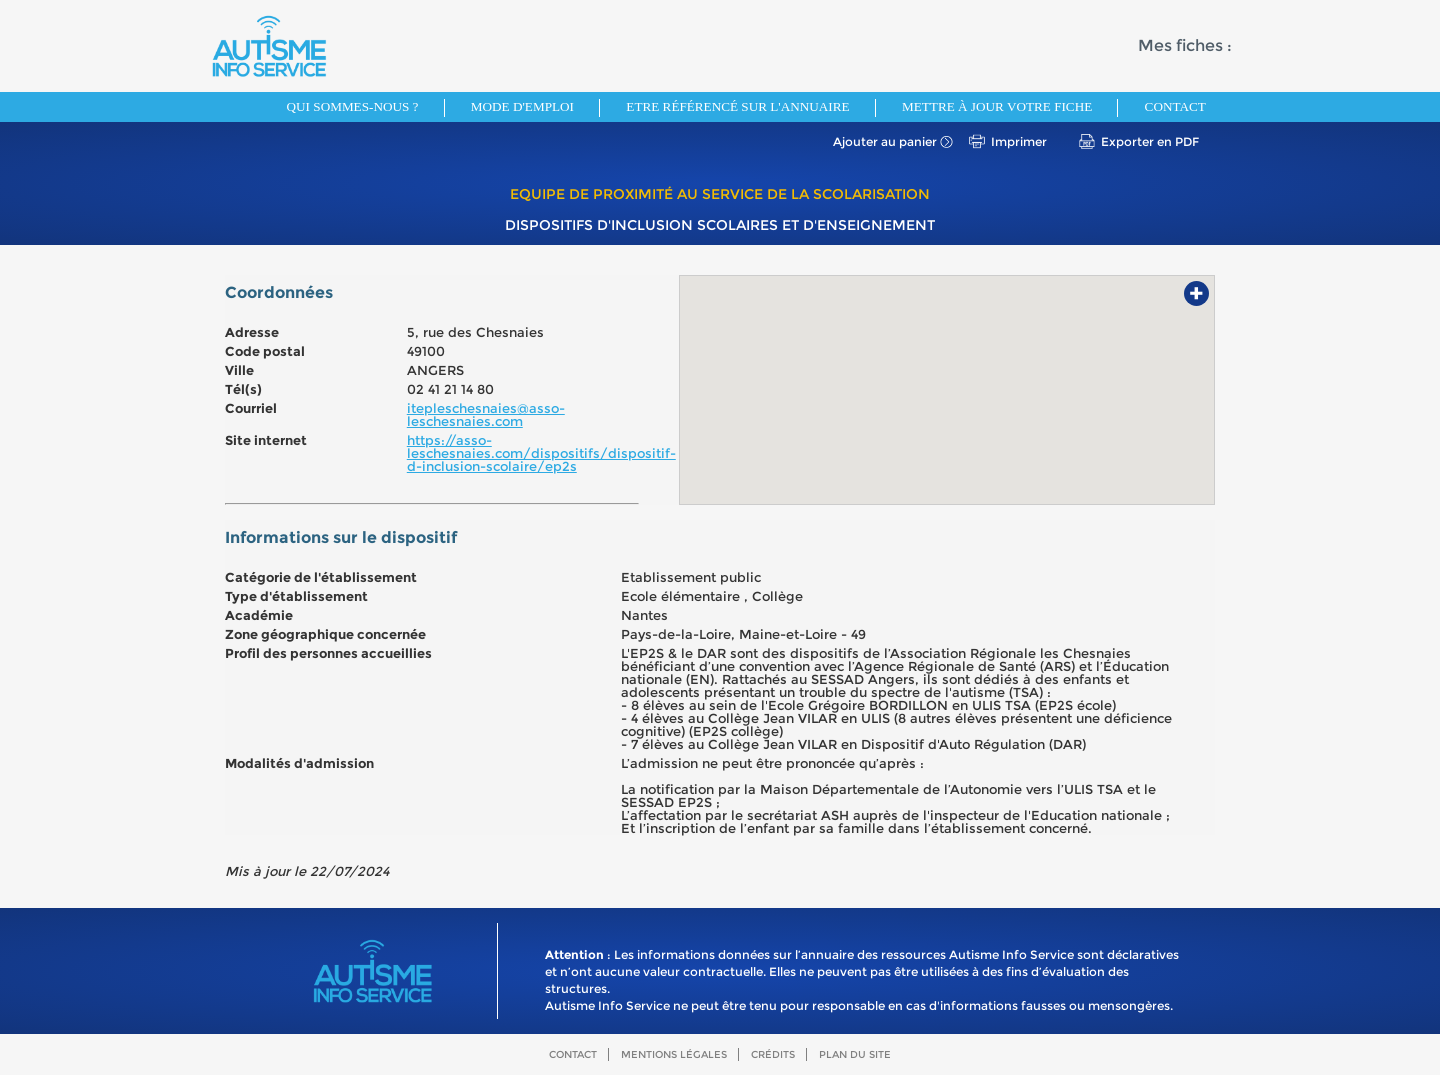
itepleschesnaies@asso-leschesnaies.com (486, 414)
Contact (1175, 106)
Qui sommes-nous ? (353, 106)
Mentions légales (674, 1054)
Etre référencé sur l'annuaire (737, 106)
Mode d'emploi (522, 106)
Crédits (773, 1054)
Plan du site (855, 1054)
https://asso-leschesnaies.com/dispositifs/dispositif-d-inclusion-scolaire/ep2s (541, 453)
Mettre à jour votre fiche (997, 106)
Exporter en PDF (1150, 141)
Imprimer (1019, 141)
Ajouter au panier (885, 141)
